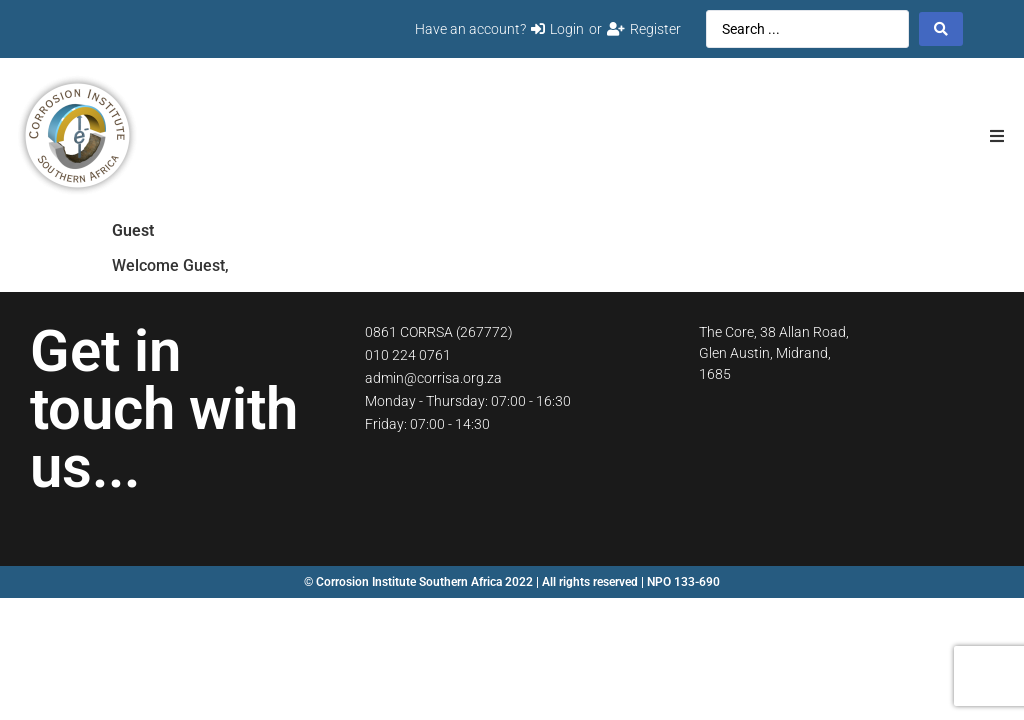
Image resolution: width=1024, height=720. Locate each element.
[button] (996, 135)
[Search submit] (941, 29)
